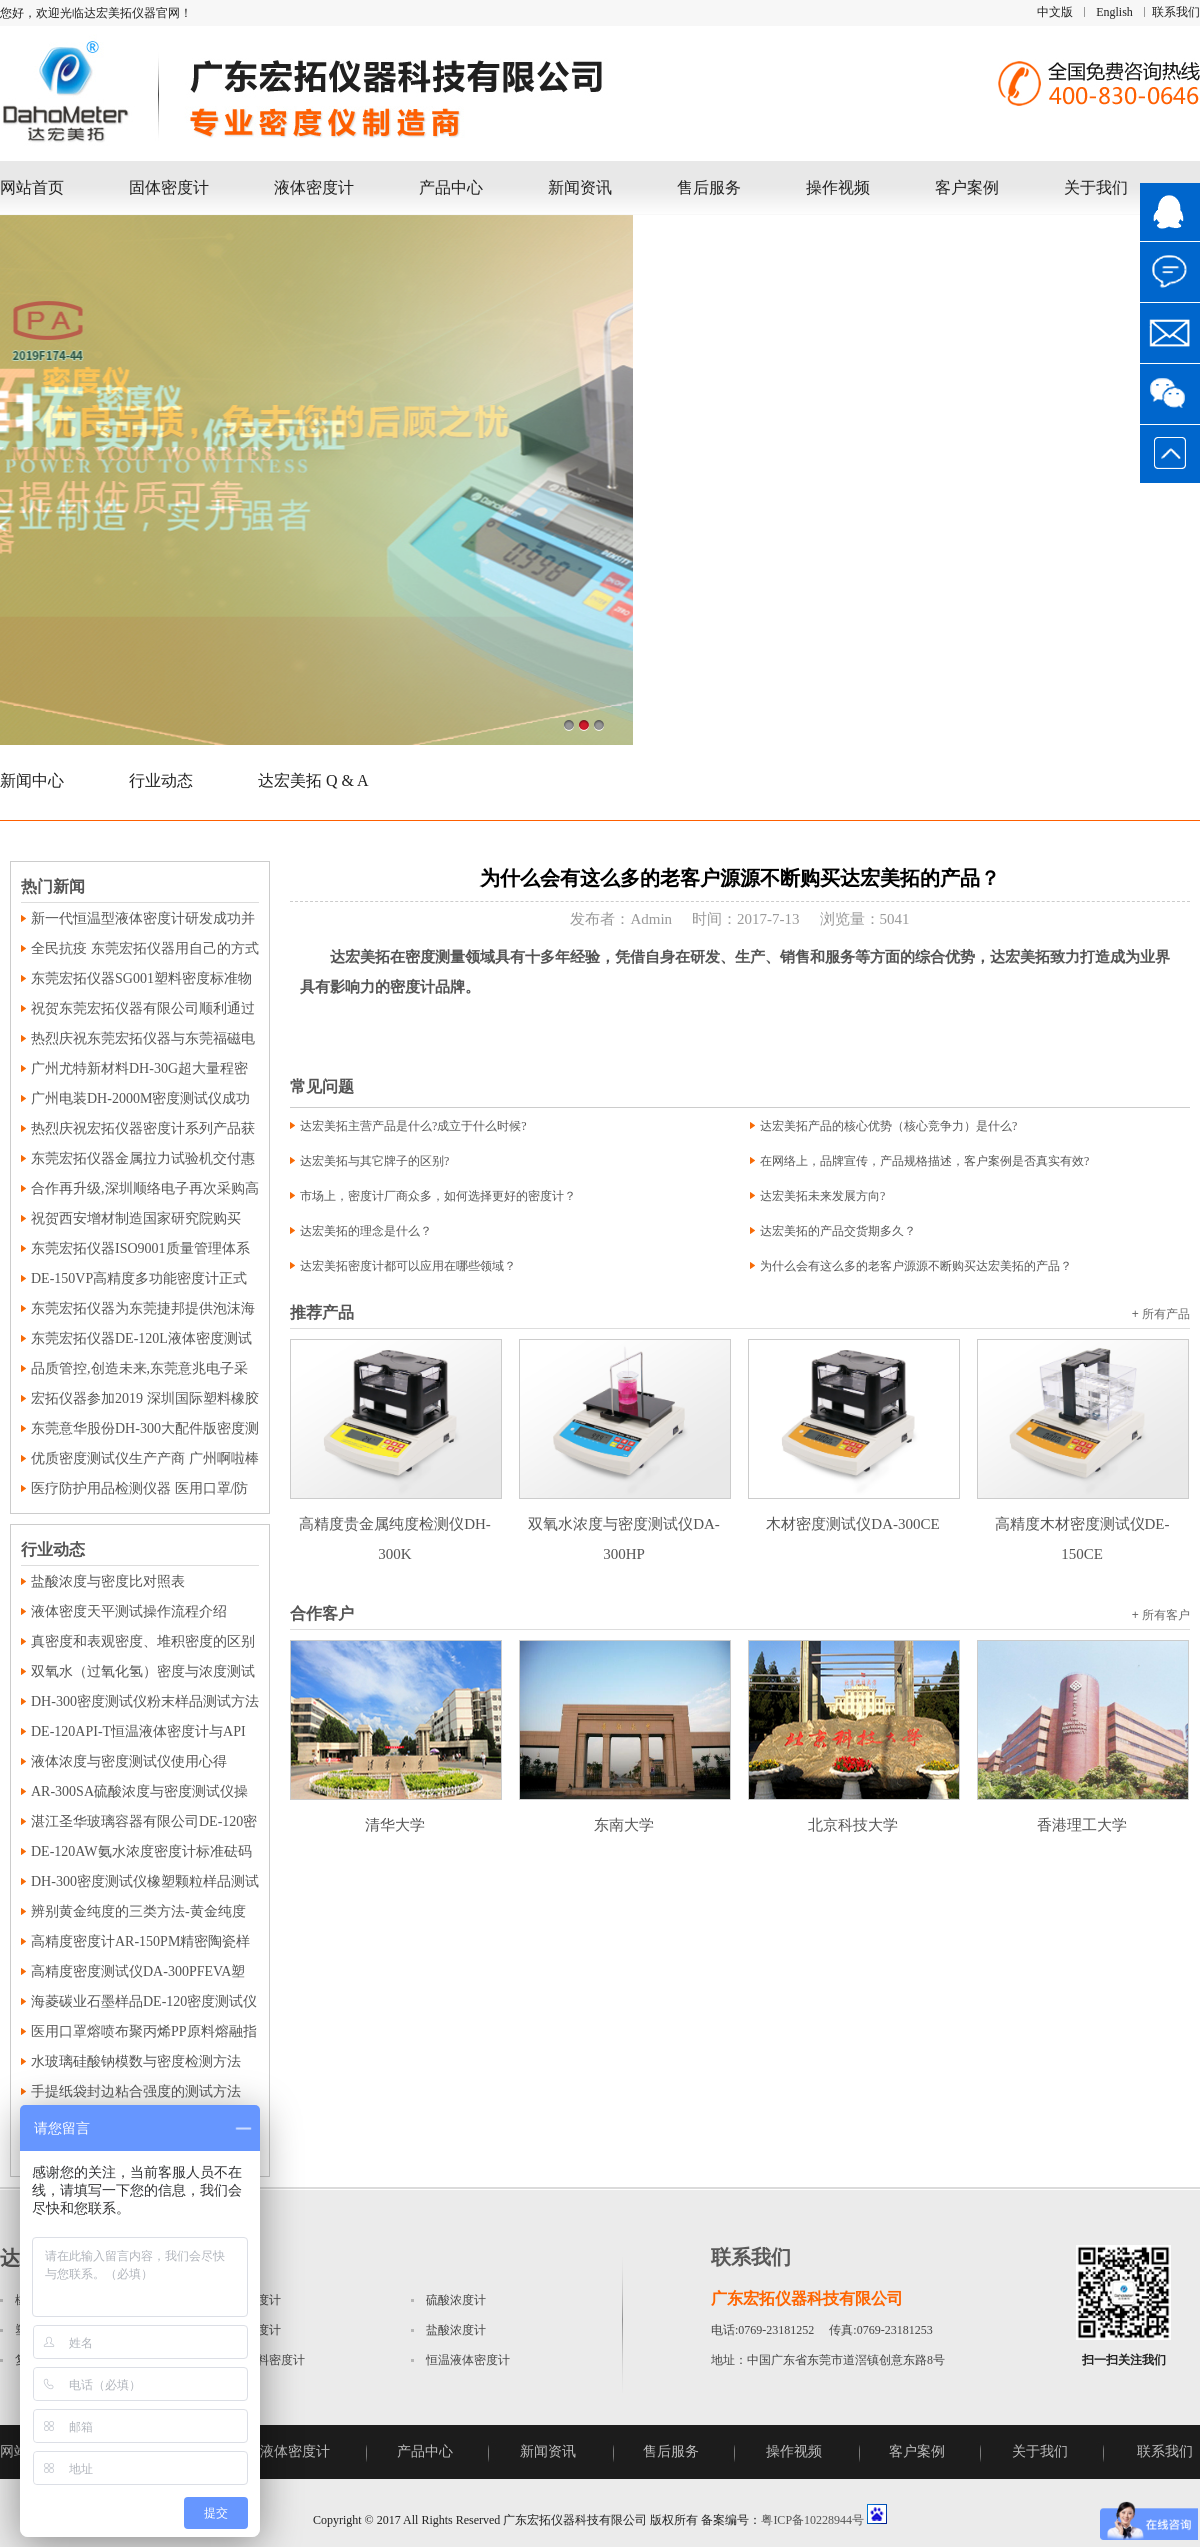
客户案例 (967, 187)
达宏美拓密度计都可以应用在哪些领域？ (408, 1266)
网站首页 (32, 187)
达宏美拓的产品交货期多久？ (838, 1231)
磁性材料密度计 (263, 2360)
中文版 (1055, 12)
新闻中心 (32, 780)
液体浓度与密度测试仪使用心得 (129, 1761)
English (1114, 12)
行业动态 (161, 780)
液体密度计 (314, 187)
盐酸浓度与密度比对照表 (108, 1581)
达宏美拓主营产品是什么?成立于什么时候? (413, 1126)
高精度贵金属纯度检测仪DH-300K (396, 1524)
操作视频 (838, 187)
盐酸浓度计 (456, 2330)
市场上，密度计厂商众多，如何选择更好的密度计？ (438, 1196)
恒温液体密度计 (468, 2360)
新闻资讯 (580, 187)
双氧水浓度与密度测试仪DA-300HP (625, 1524)
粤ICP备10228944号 (812, 2520)
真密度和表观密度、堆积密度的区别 (143, 1641)
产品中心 (451, 187)
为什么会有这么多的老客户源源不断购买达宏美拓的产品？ (916, 1266)
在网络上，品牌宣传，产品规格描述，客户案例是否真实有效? (924, 1161)
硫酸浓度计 (456, 2300)
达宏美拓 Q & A (313, 780)
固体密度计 (169, 187)
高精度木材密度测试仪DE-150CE (1083, 1524)
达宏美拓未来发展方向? (822, 1196)
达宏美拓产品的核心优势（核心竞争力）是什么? (888, 1126)
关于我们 (1096, 187)
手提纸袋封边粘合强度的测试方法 (136, 2091)
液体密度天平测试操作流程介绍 (129, 1611)
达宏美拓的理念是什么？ (366, 1231)
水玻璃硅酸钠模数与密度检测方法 (136, 2061)
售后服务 (709, 187)
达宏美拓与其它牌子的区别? (374, 1161)
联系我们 (1176, 12)
